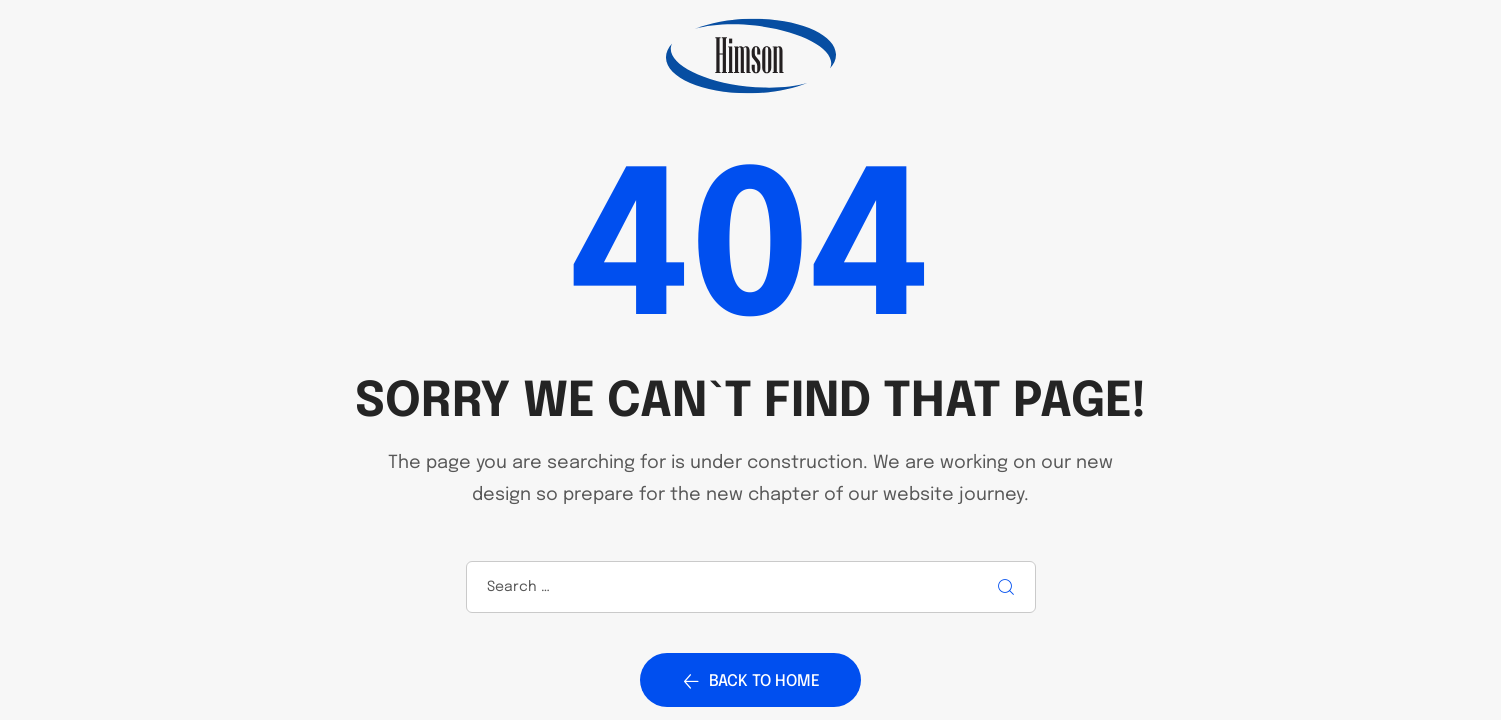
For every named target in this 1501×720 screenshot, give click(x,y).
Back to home (750, 681)
